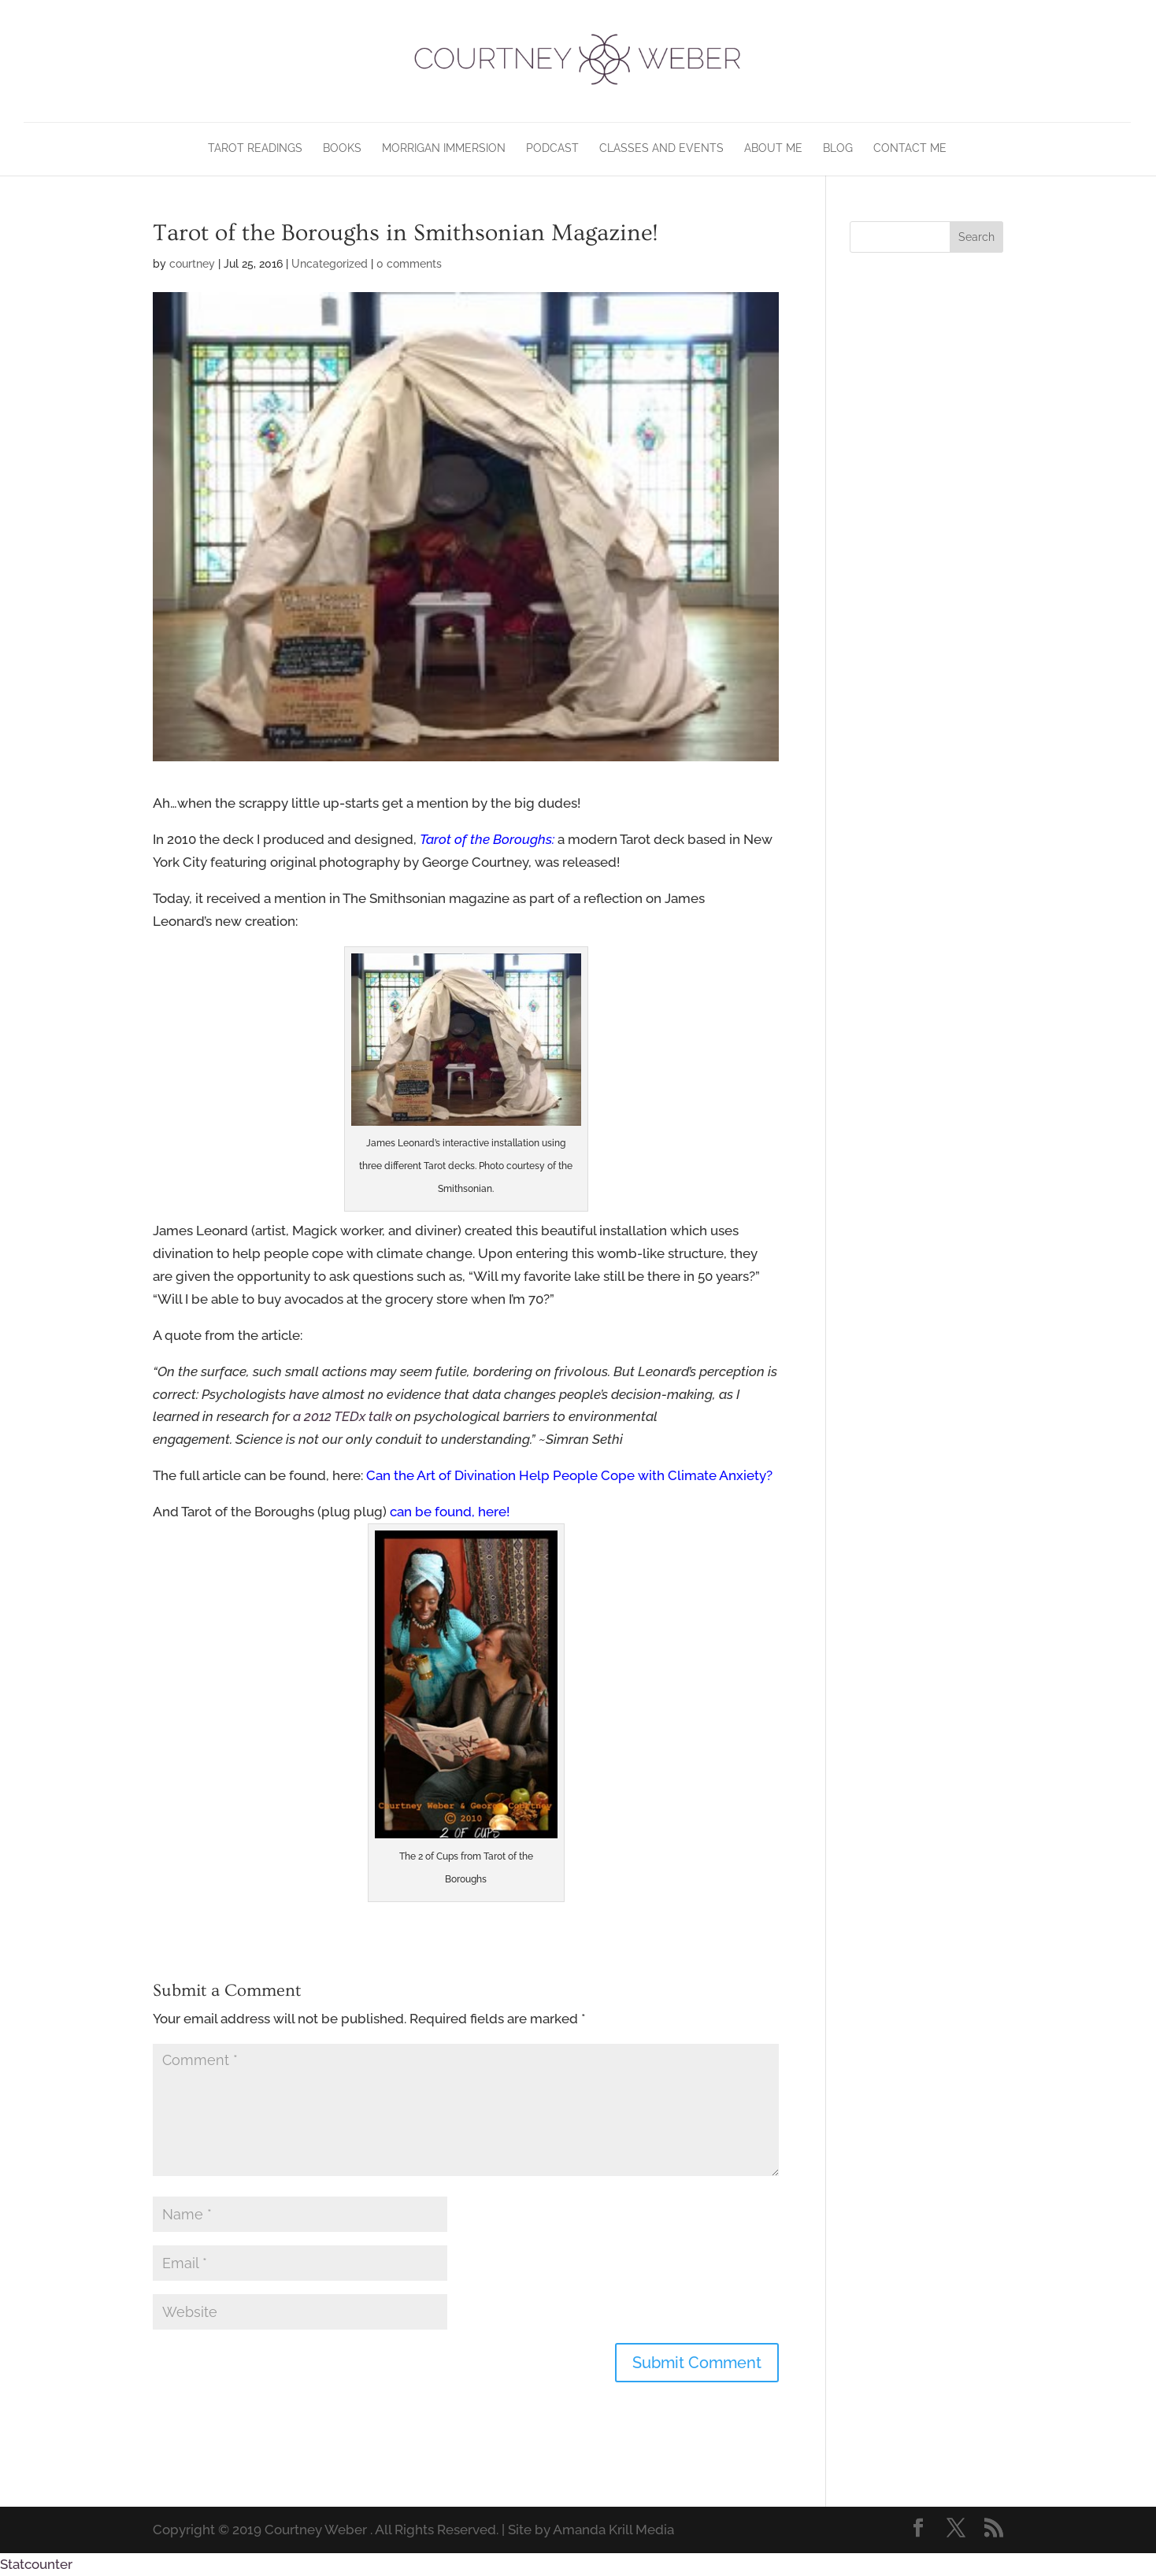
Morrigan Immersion (444, 148)
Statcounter (36, 2564)
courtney (192, 263)
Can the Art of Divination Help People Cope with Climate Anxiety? (569, 1475)
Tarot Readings (255, 148)
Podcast (552, 148)
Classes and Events (661, 148)
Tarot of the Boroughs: (487, 839)
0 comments (409, 263)
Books (342, 148)
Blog (838, 148)
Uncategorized (329, 263)
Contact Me (910, 148)
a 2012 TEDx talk (342, 1416)
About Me (773, 148)
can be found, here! (451, 1511)
